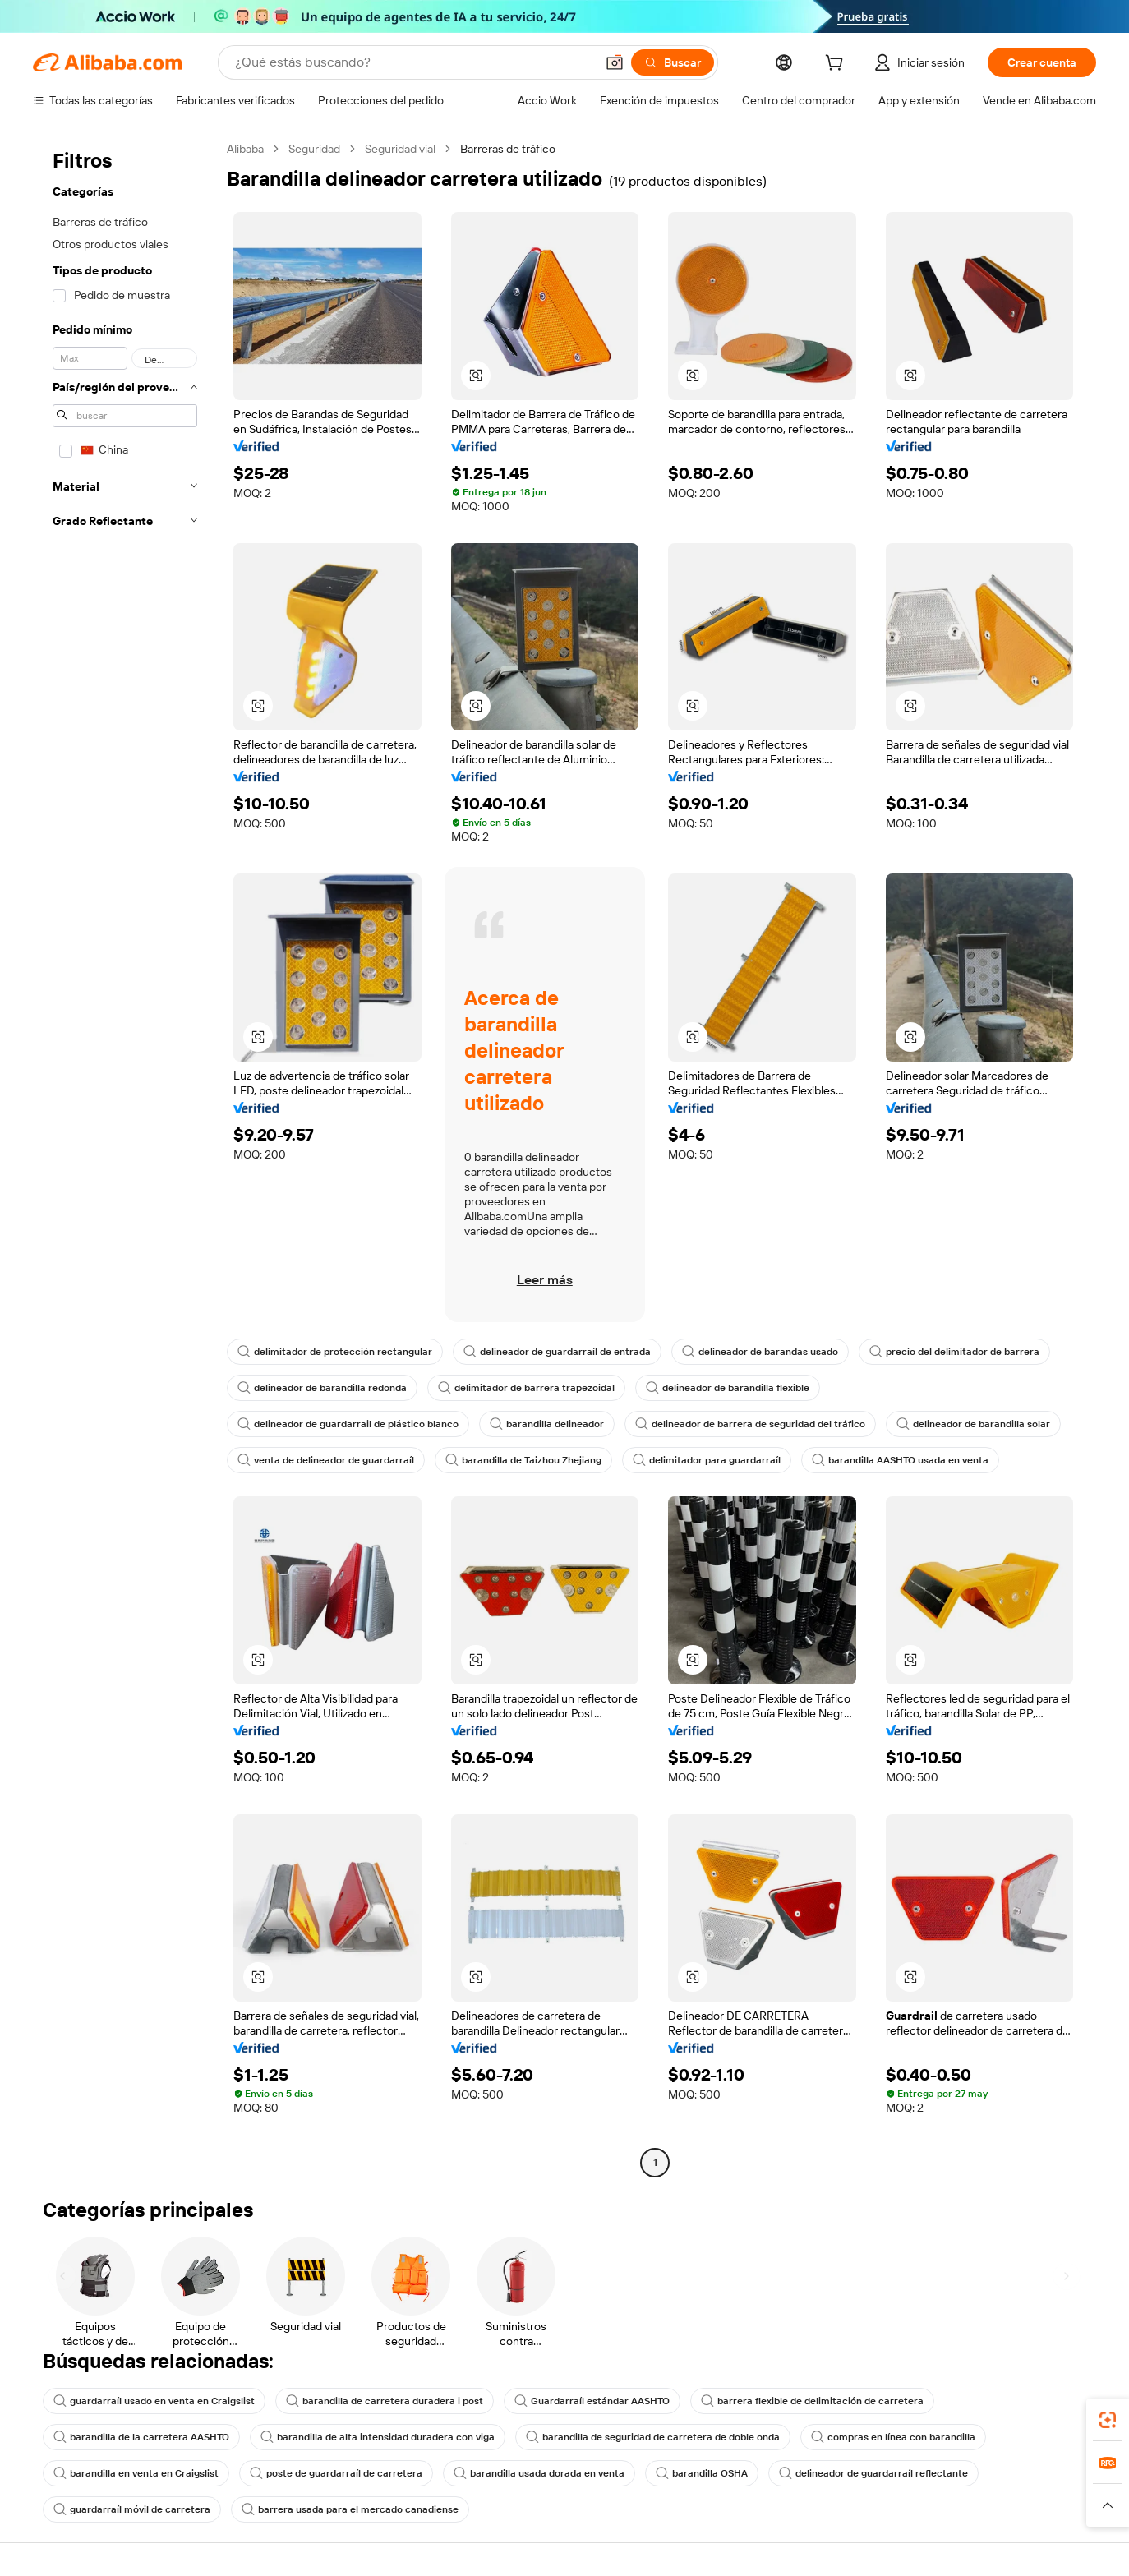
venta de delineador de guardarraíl (325, 1460)
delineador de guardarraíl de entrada (557, 1351)
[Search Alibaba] (413, 62)
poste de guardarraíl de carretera (336, 2473)
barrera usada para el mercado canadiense (350, 2509)
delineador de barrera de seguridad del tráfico (750, 1424)
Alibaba (245, 148)
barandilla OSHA (702, 2473)
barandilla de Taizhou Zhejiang (523, 1460)
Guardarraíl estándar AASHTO (592, 2401)
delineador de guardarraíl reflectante (873, 2473)
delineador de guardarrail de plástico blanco (348, 1424)
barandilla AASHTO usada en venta (900, 1460)
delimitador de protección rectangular (334, 1351)
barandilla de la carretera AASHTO (141, 2437)
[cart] (837, 64)
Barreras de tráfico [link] (507, 148)
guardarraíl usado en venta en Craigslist (154, 2401)
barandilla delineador (547, 1424)
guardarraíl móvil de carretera (131, 2509)
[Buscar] (672, 62)
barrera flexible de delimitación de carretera (812, 2401)
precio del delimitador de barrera (954, 1351)
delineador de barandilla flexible (727, 1387)
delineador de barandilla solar (973, 1424)
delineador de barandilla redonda (322, 1387)
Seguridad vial (400, 148)
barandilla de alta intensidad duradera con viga (377, 2437)
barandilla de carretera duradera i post (384, 2401)
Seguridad (314, 148)
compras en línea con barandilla (893, 2437)
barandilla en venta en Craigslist (136, 2473)
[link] (1107, 2420)
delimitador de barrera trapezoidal (526, 1387)
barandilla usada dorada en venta (539, 2473)
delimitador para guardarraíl (707, 1460)
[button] (614, 62)
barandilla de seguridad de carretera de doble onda (653, 2437)
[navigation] (125, 1157)
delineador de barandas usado (760, 1351)
